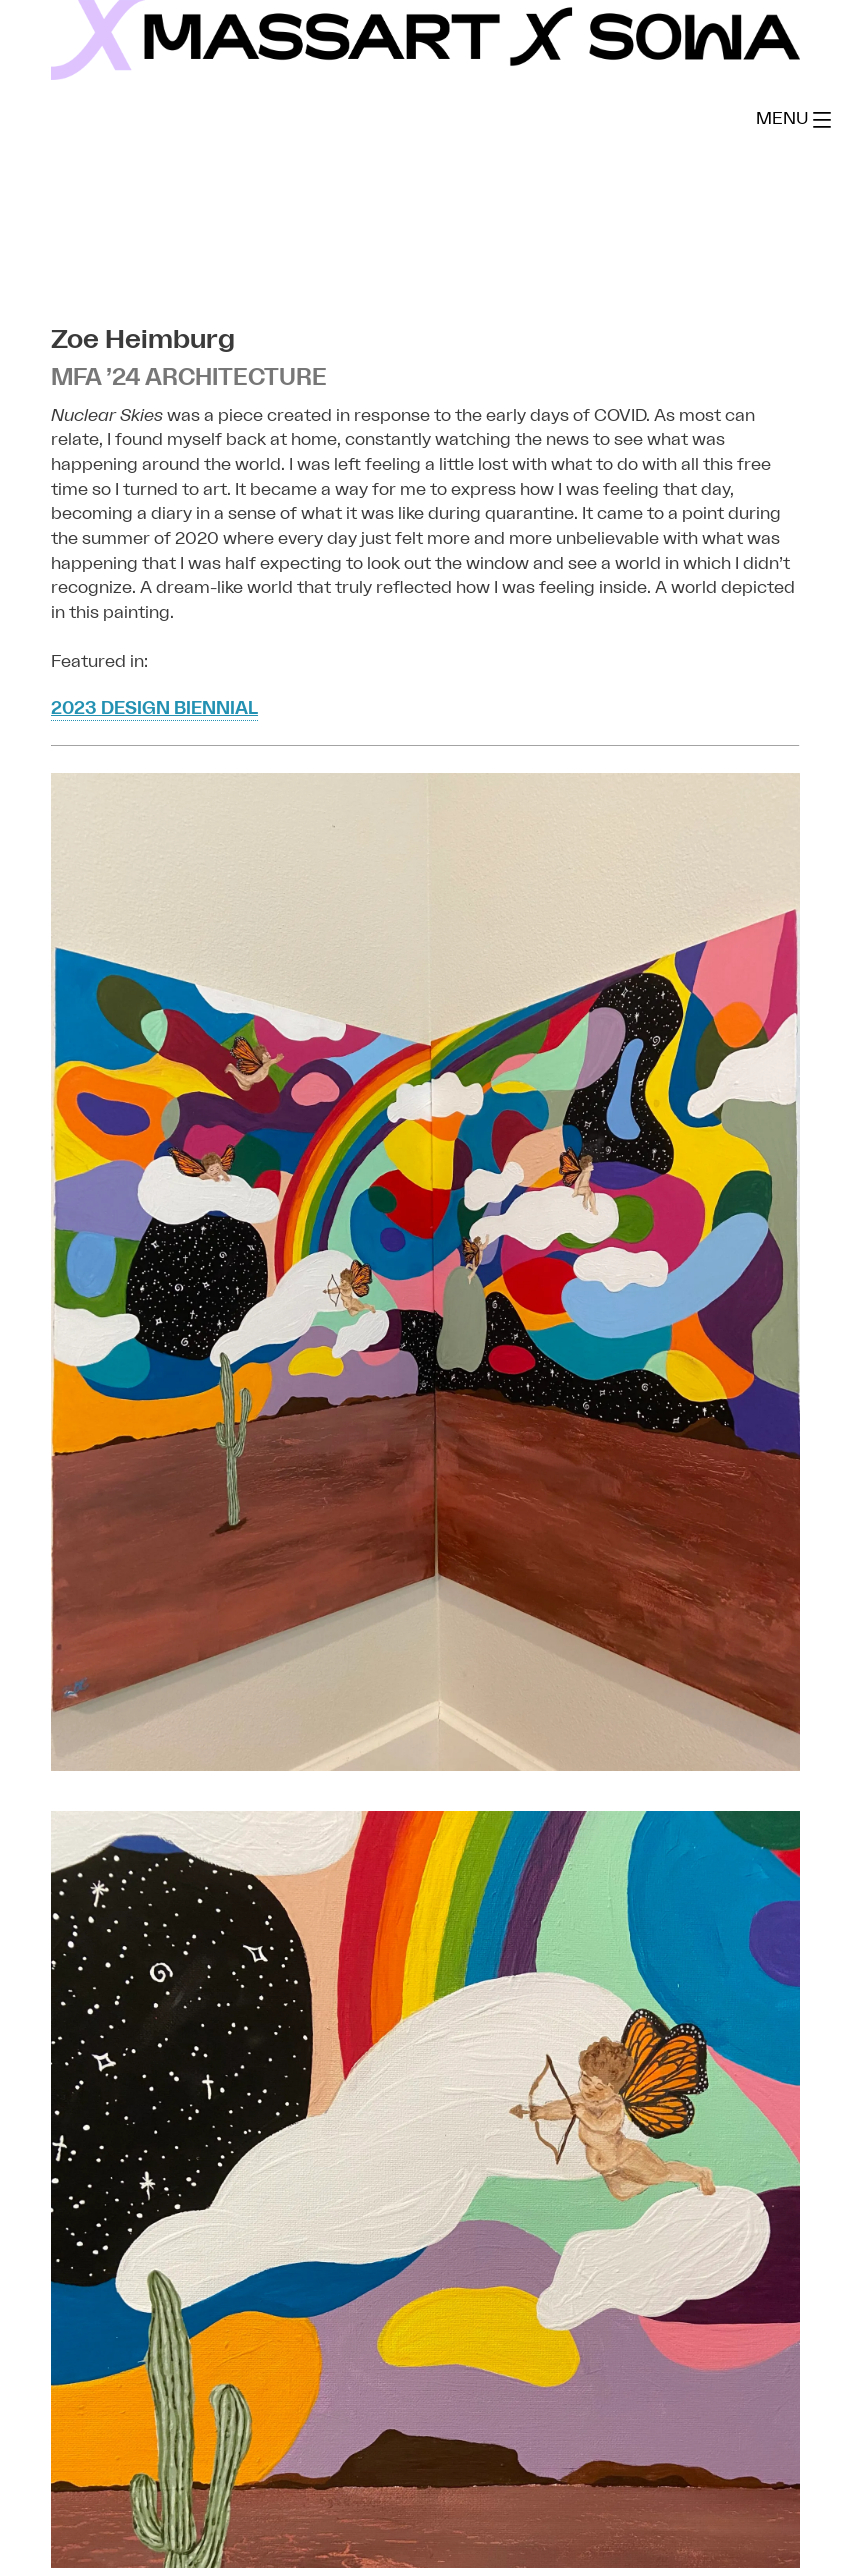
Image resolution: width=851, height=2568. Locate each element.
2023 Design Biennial (154, 708)
